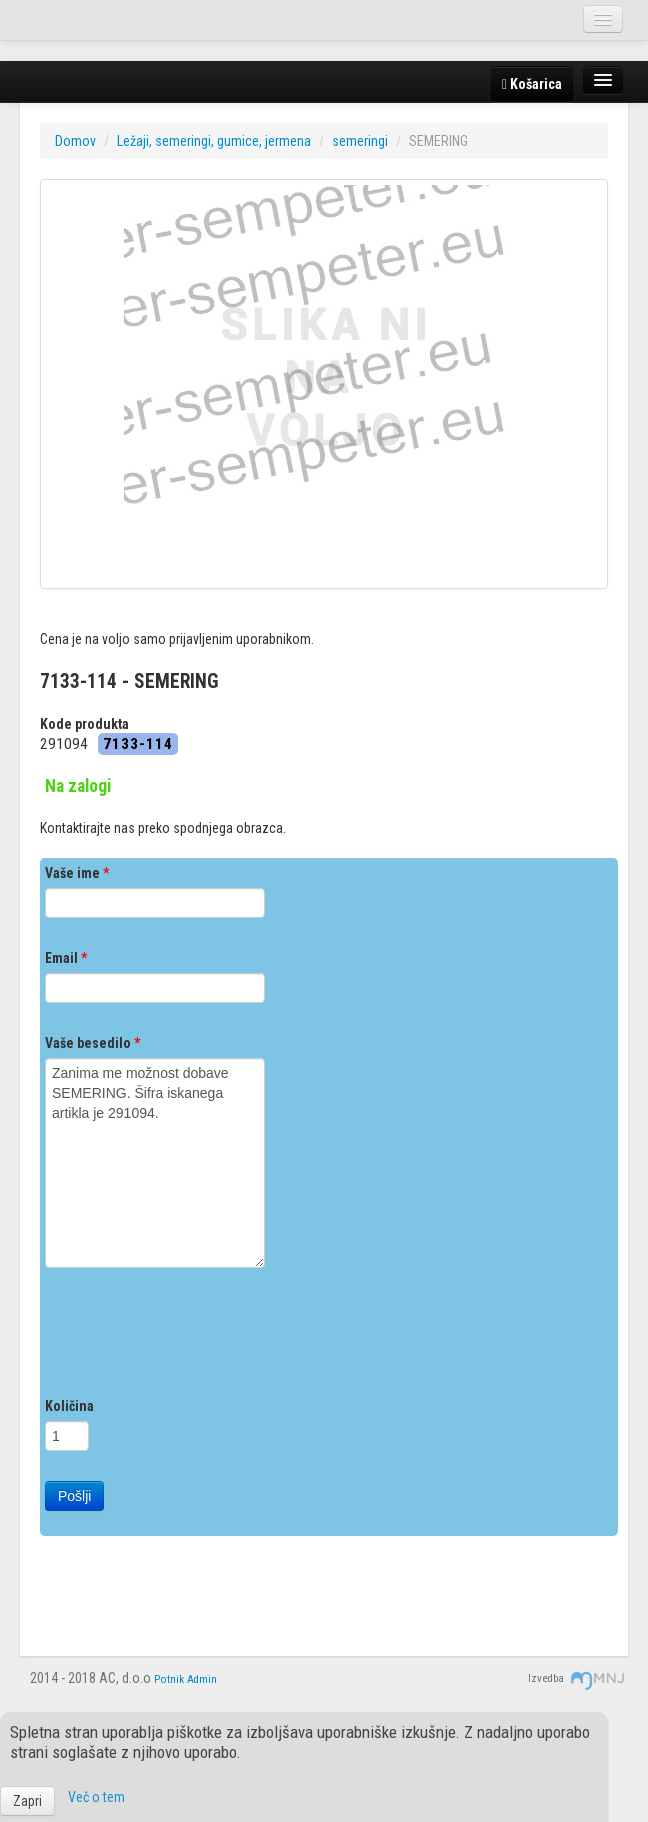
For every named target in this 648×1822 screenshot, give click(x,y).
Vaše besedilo (92, 1043)
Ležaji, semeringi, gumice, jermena (214, 141)
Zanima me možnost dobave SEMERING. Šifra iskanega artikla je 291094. (155, 1163)
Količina (69, 1406)
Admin (202, 1679)
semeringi (360, 141)
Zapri (27, 1801)
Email (66, 958)
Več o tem (96, 1797)
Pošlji (74, 1496)
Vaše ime (77, 873)
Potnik (169, 1679)
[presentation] (197, 1337)
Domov (75, 141)
